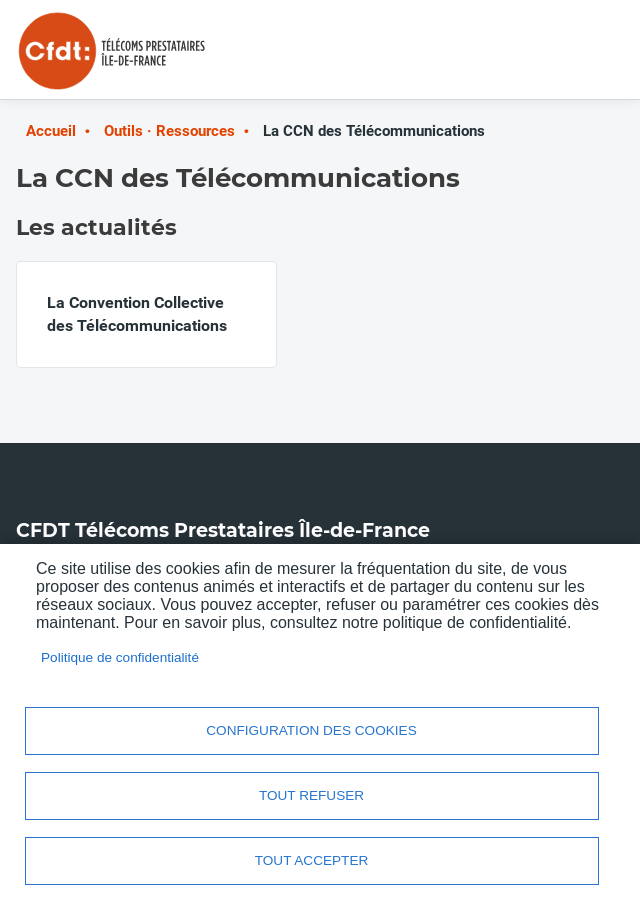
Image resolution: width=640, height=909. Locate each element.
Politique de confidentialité (120, 657)
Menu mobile (584, 58)
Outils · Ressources (169, 131)
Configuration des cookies (311, 730)
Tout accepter (312, 860)
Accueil (51, 131)
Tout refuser (311, 795)
